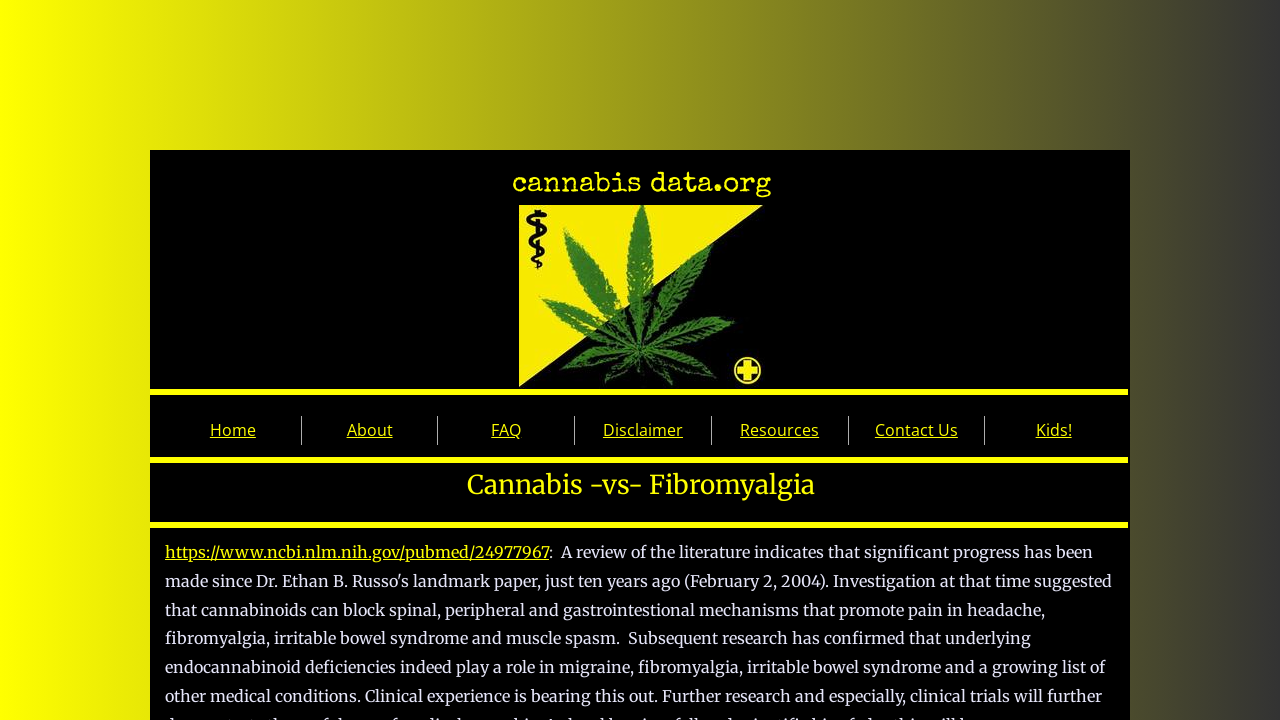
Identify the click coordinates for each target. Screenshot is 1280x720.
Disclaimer (643, 430)
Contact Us (916, 430)
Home (233, 430)
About (370, 430)
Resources (779, 430)
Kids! (1054, 430)
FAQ (506, 430)
